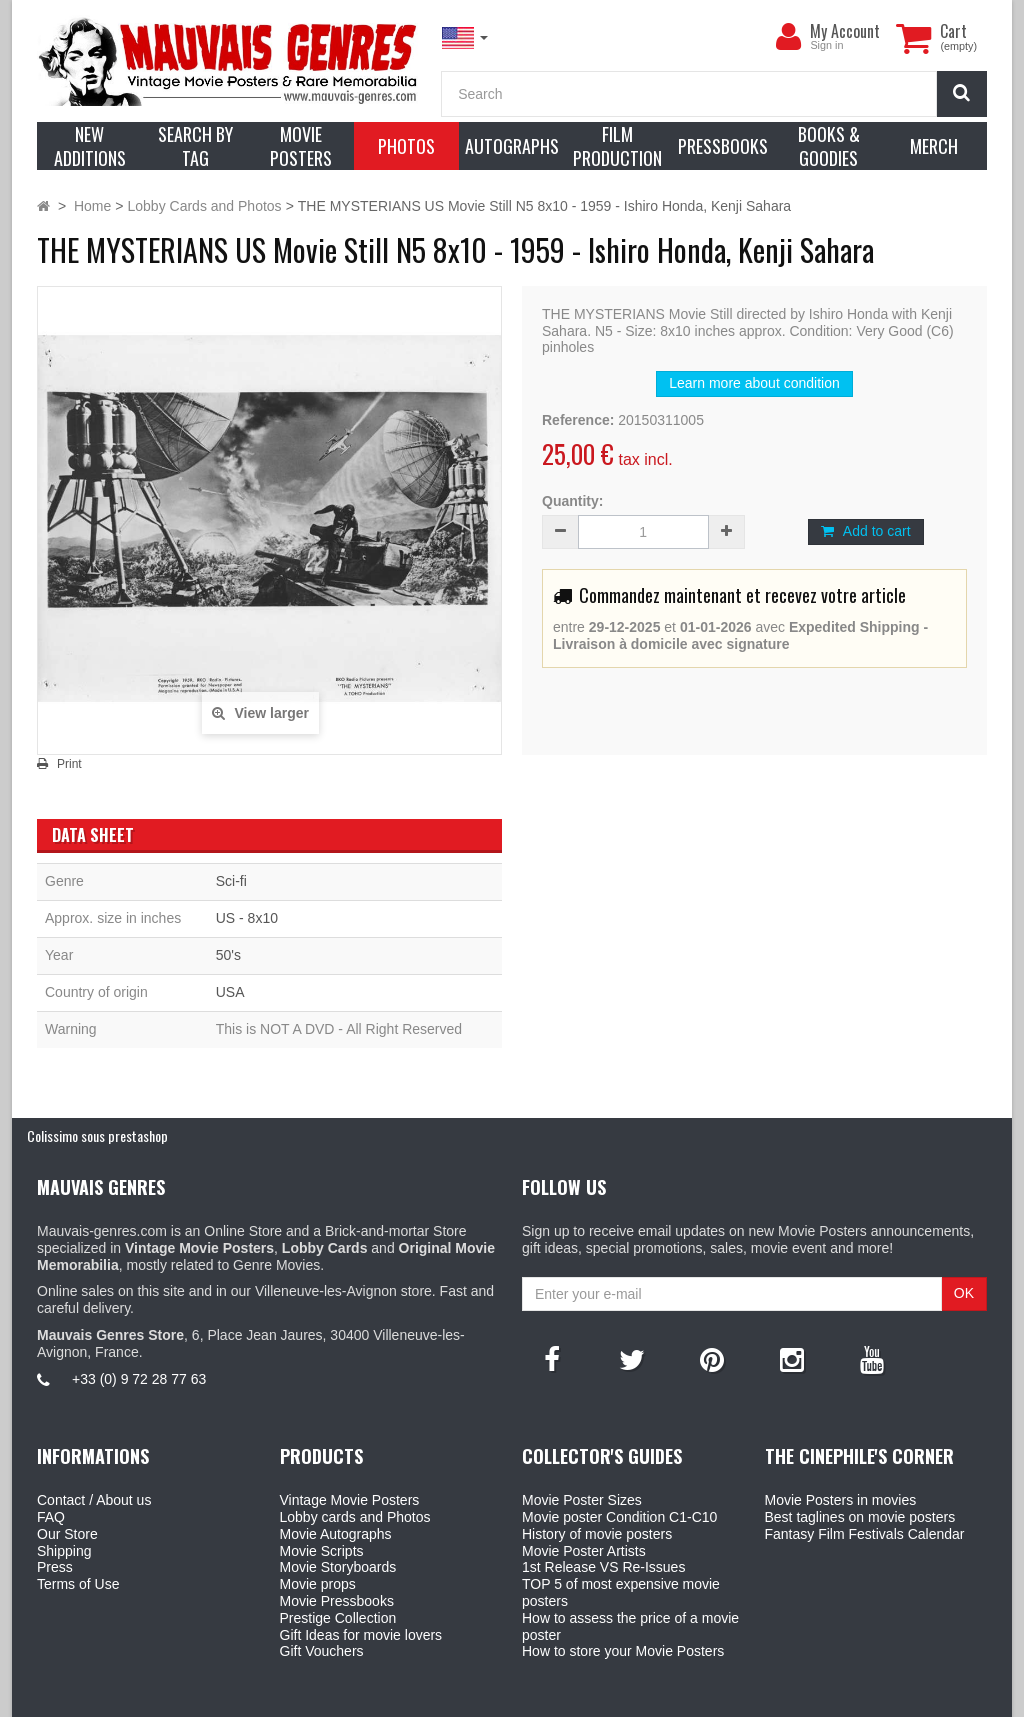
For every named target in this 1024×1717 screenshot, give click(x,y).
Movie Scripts (322, 1551)
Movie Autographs (336, 1534)
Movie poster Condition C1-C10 (619, 1517)
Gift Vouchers (322, 1651)
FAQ (51, 1517)
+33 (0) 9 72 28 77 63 (139, 1379)
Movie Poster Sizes (582, 1500)
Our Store (67, 1534)
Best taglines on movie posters (860, 1517)
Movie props (318, 1584)
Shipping (64, 1551)
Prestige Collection (338, 1618)
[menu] (788, 37)
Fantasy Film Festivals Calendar (865, 1534)
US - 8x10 (247, 918)
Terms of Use (78, 1584)
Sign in (826, 45)
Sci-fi (231, 881)
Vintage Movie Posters (350, 1500)
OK (964, 1293)
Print (69, 764)
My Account (845, 31)
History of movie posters (597, 1534)
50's (228, 955)
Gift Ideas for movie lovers (361, 1635)
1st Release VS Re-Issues (603, 1567)
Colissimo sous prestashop (97, 1135)
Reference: (578, 420)
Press (55, 1567)
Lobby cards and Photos (355, 1517)
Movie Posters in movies (841, 1500)
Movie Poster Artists (584, 1551)
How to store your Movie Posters (623, 1651)
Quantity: (572, 501)
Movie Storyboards (338, 1567)
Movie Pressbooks (337, 1601)
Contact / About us (94, 1500)
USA (230, 992)
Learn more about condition (754, 383)
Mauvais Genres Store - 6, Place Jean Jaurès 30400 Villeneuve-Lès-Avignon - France (558, 1698)
